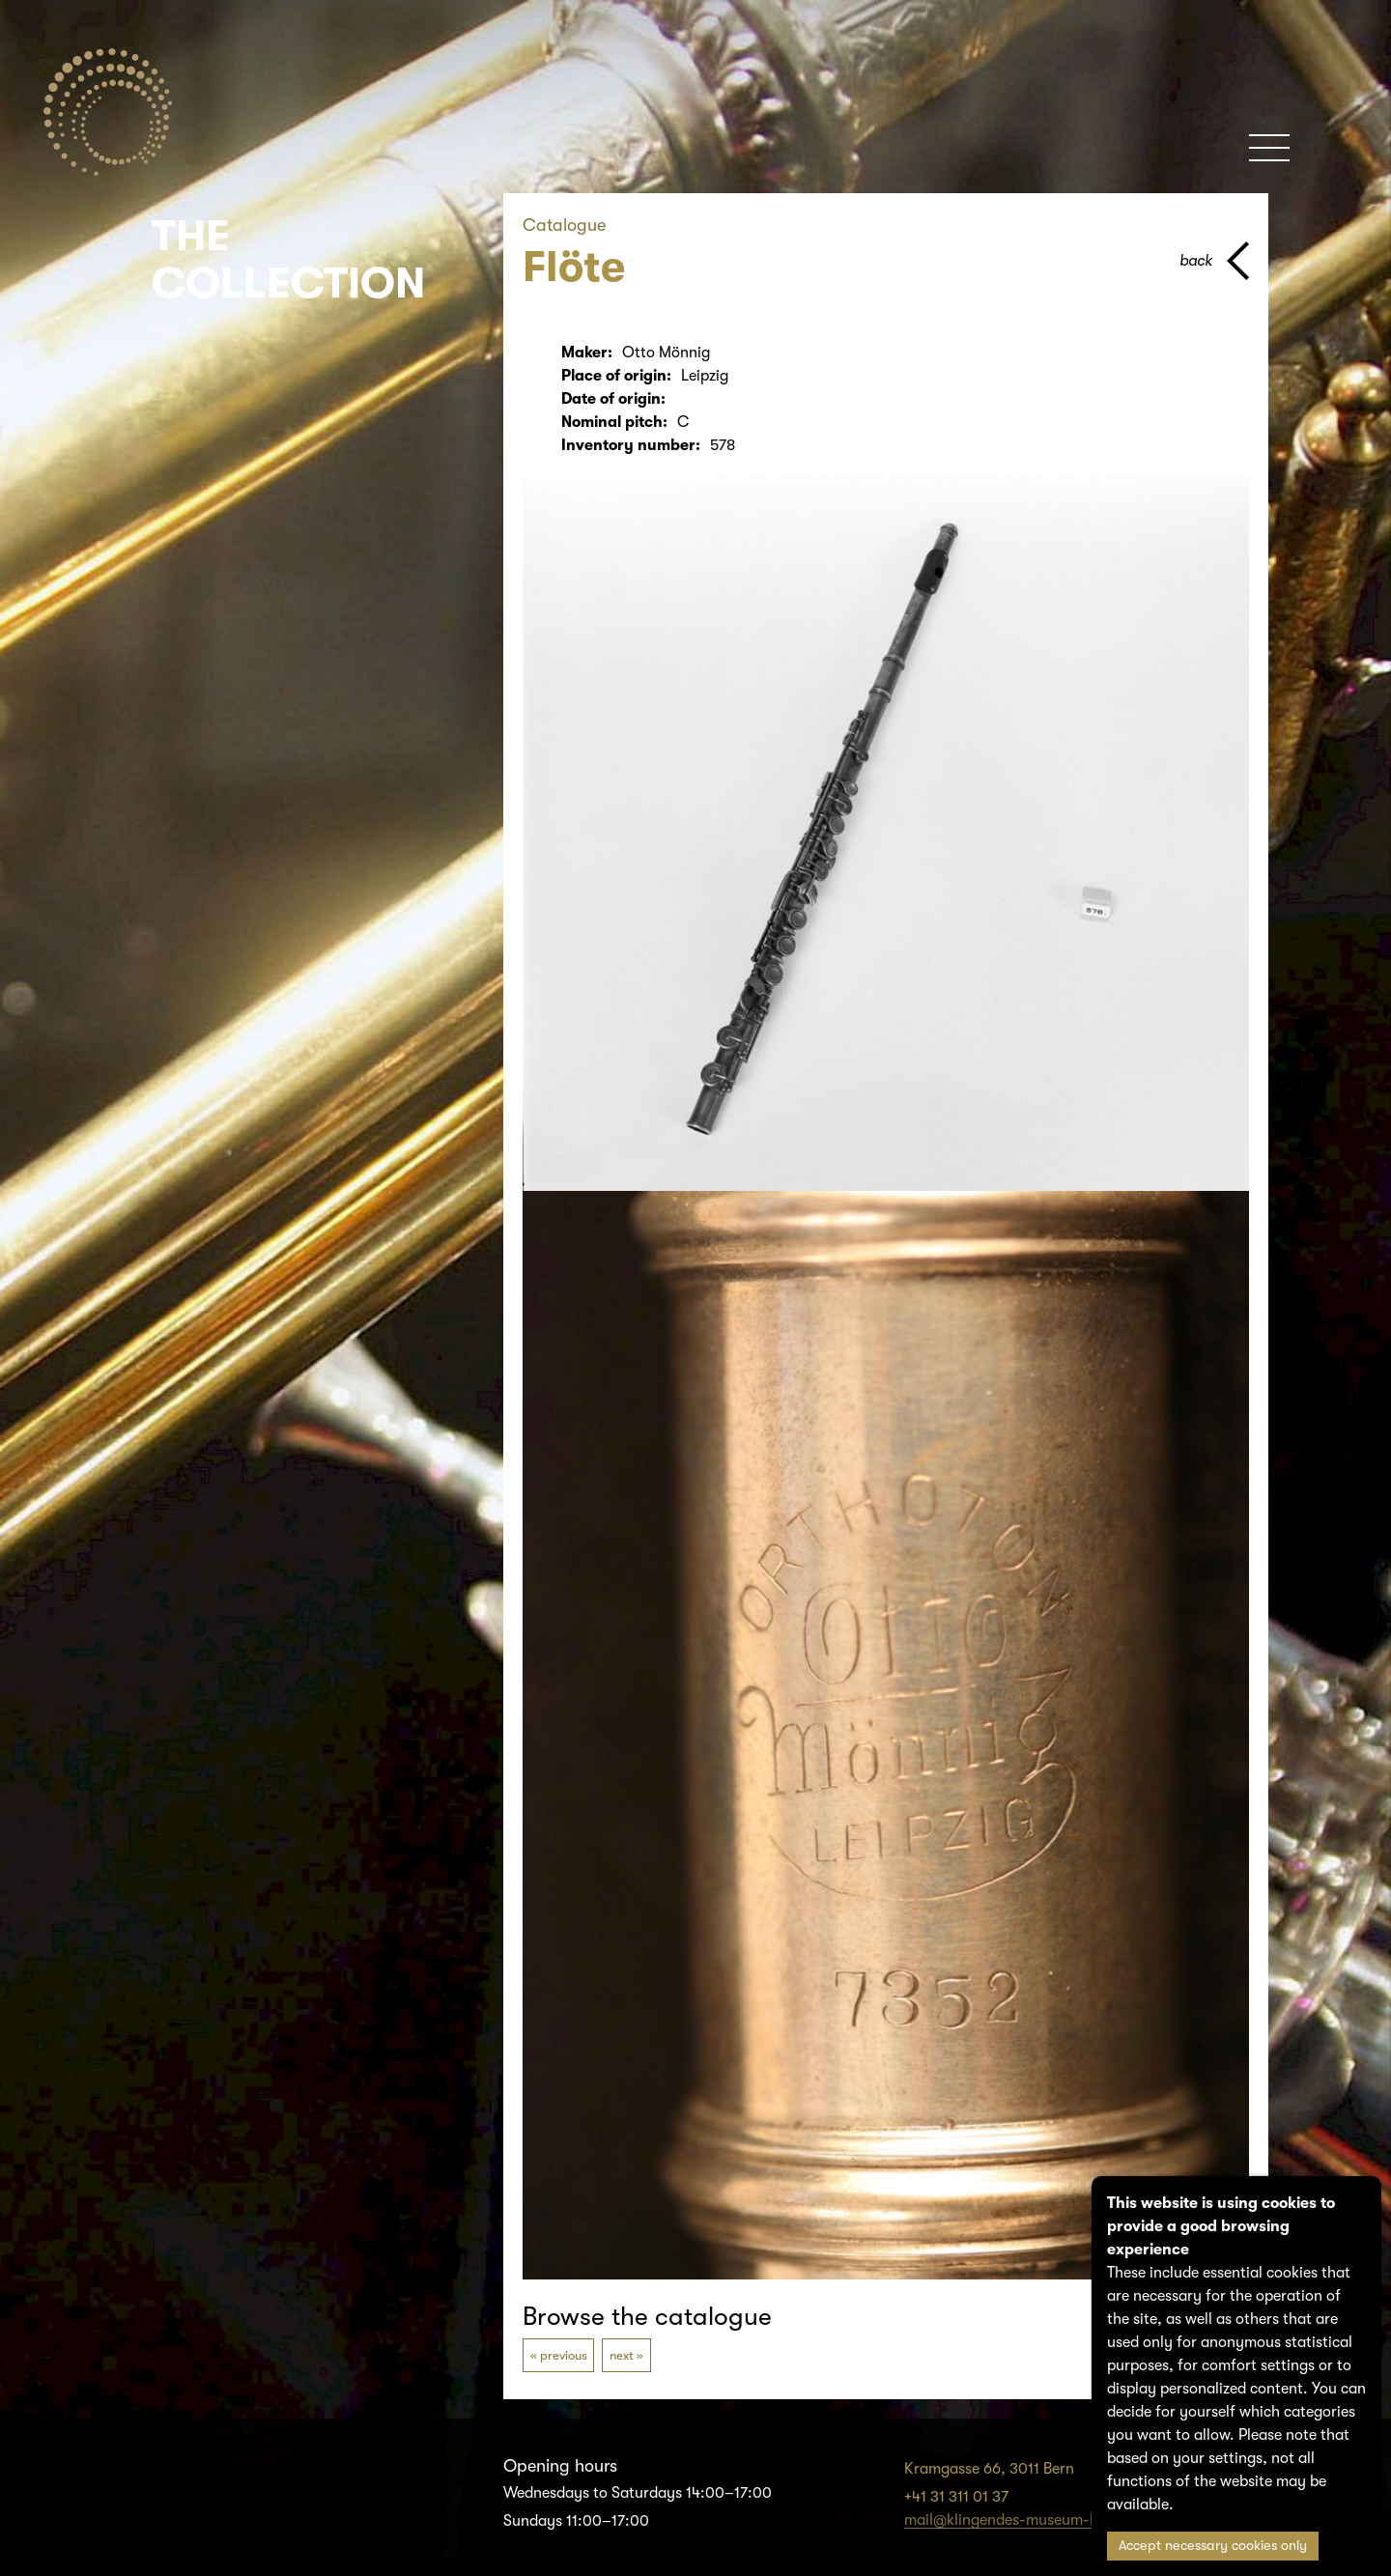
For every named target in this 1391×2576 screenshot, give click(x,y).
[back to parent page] (1214, 260)
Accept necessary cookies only (1213, 2545)
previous (563, 2355)
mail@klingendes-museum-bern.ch (1023, 2520)
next (622, 2355)
